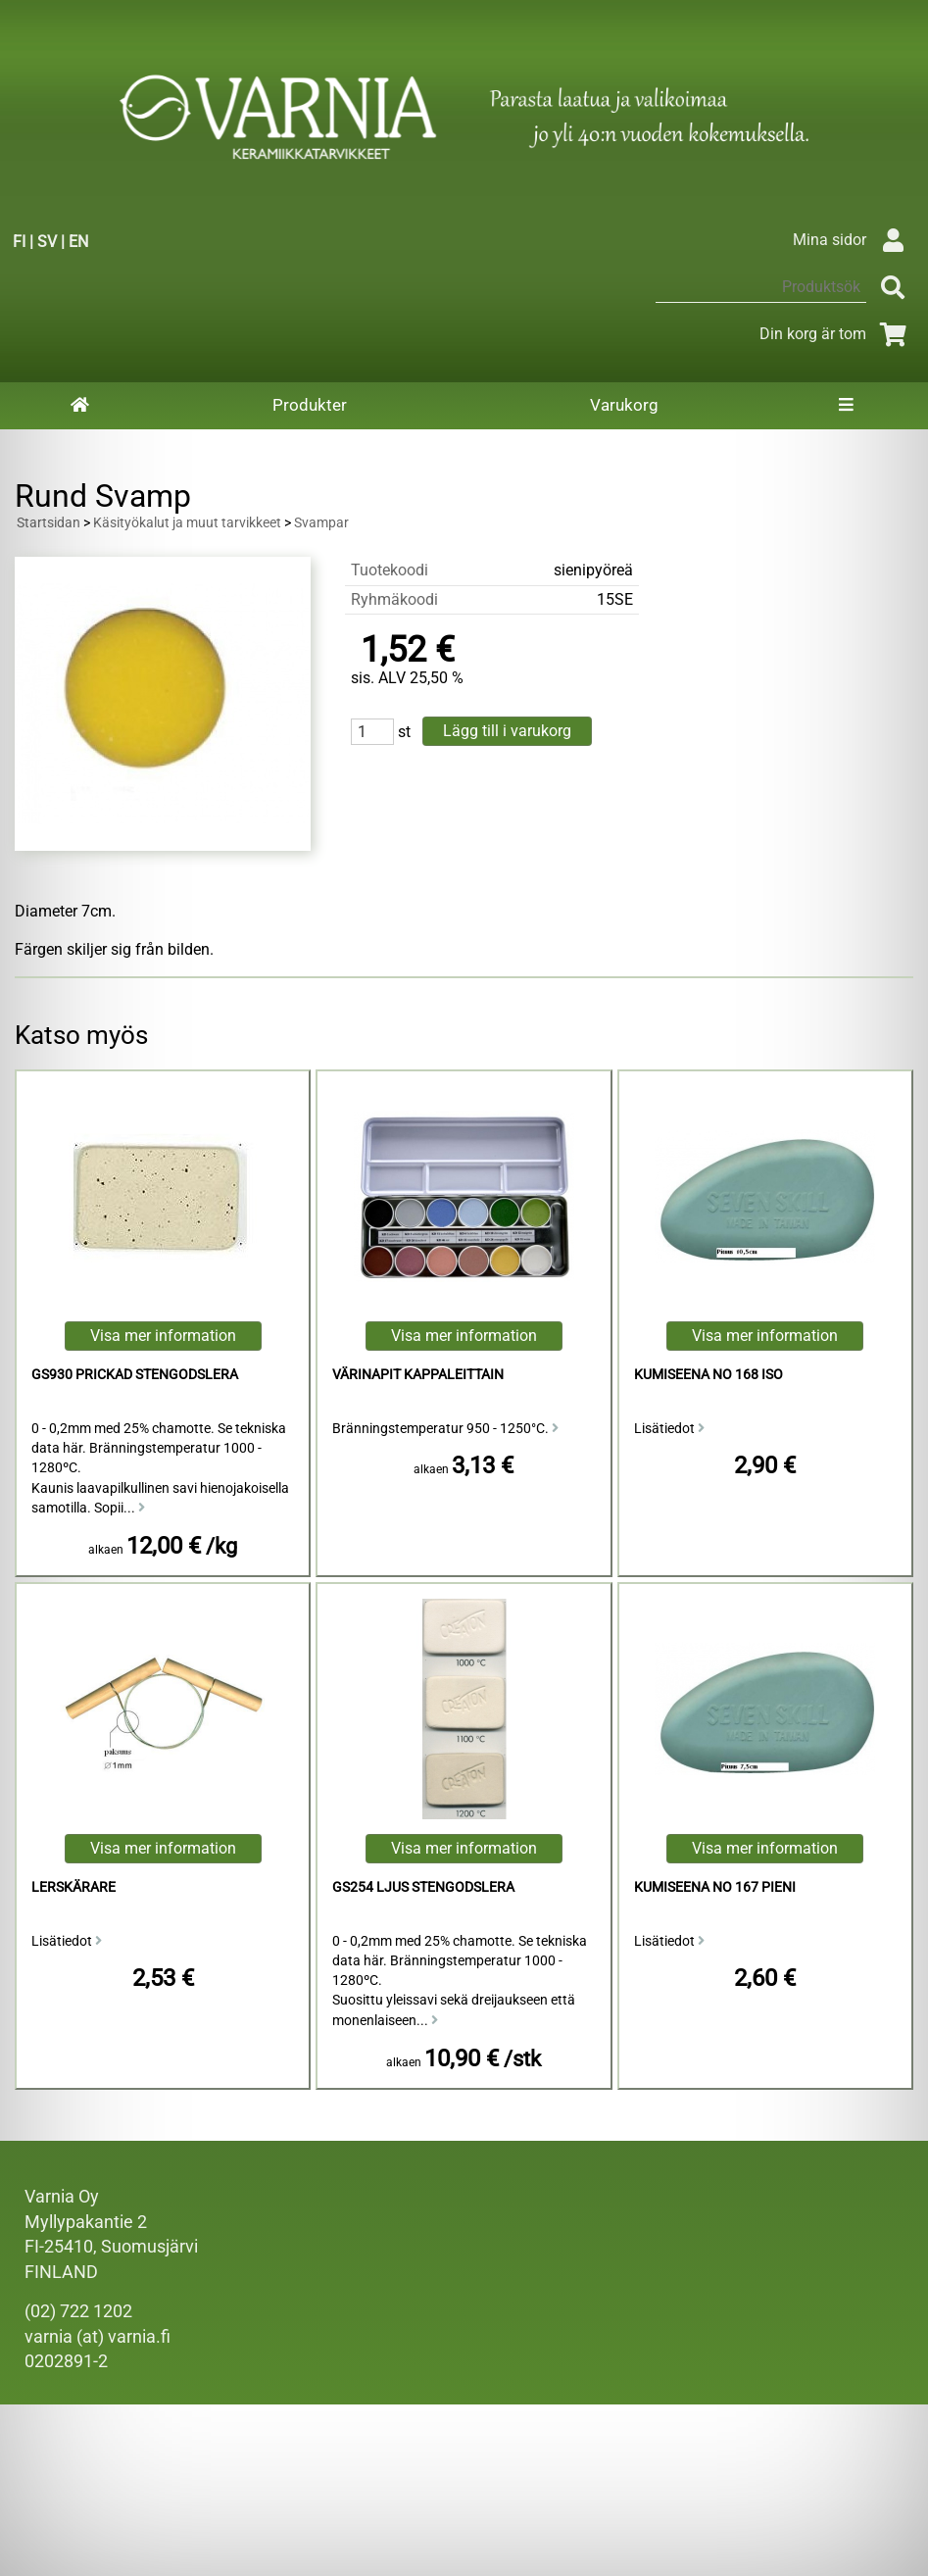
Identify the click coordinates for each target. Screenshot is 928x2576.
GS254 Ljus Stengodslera (423, 1887)
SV (47, 241)
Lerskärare (73, 1887)
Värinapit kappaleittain (418, 1374)
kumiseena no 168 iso (708, 1374)
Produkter (309, 405)
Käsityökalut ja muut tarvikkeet (187, 523)
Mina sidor (853, 239)
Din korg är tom (836, 333)
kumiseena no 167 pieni (715, 1887)
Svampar (321, 523)
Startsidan (48, 523)
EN (78, 241)
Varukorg (624, 405)
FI (19, 241)
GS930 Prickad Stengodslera (134, 1374)
